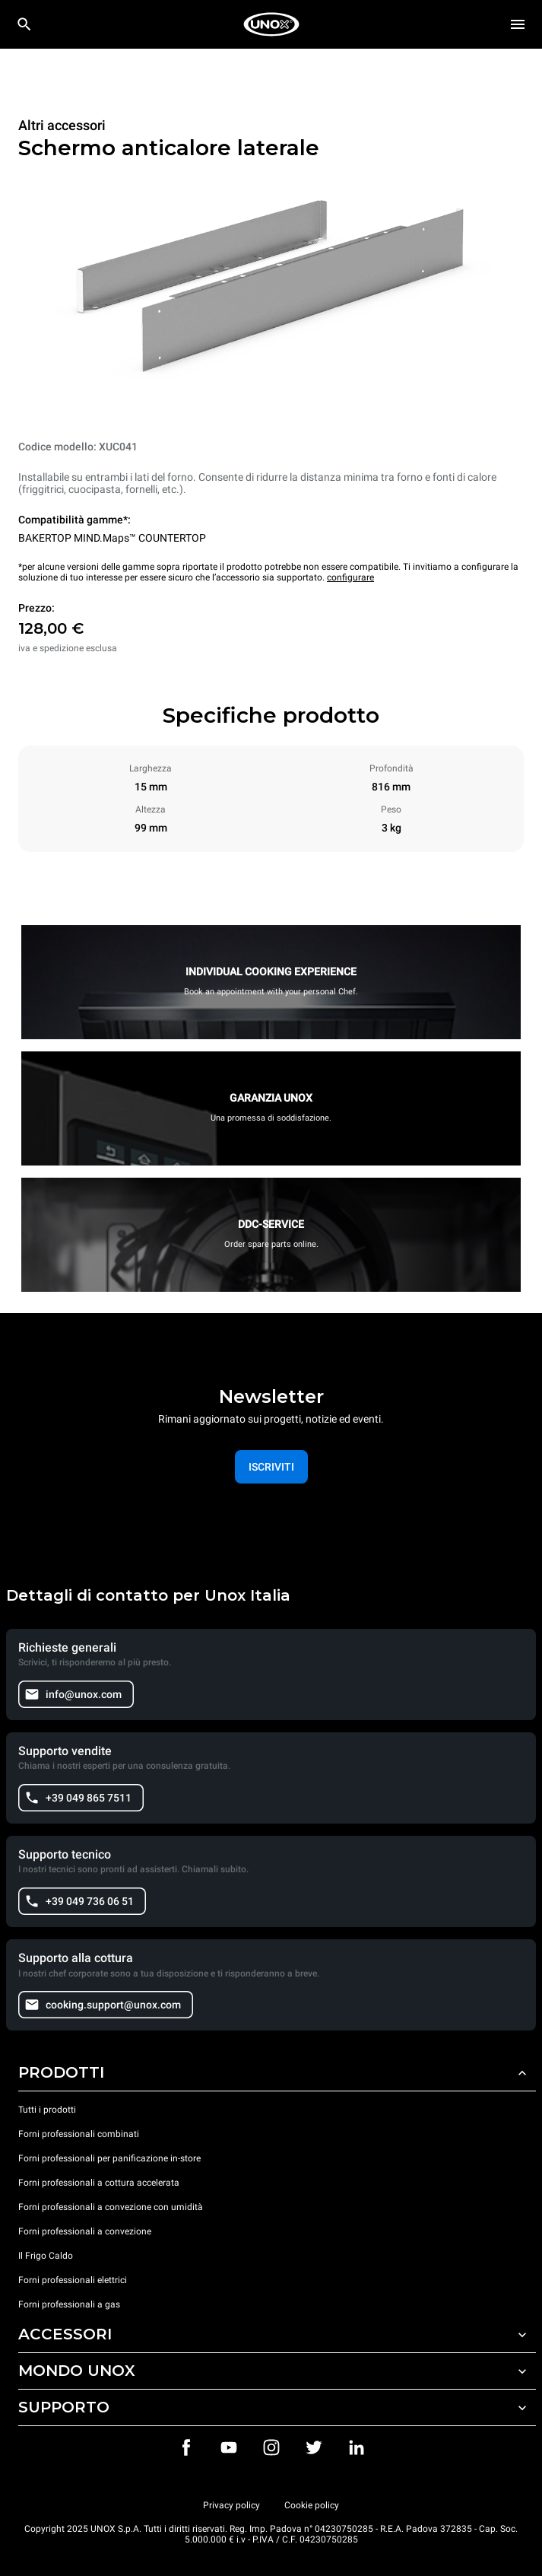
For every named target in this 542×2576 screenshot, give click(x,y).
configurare (350, 577)
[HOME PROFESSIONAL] (271, 24)
